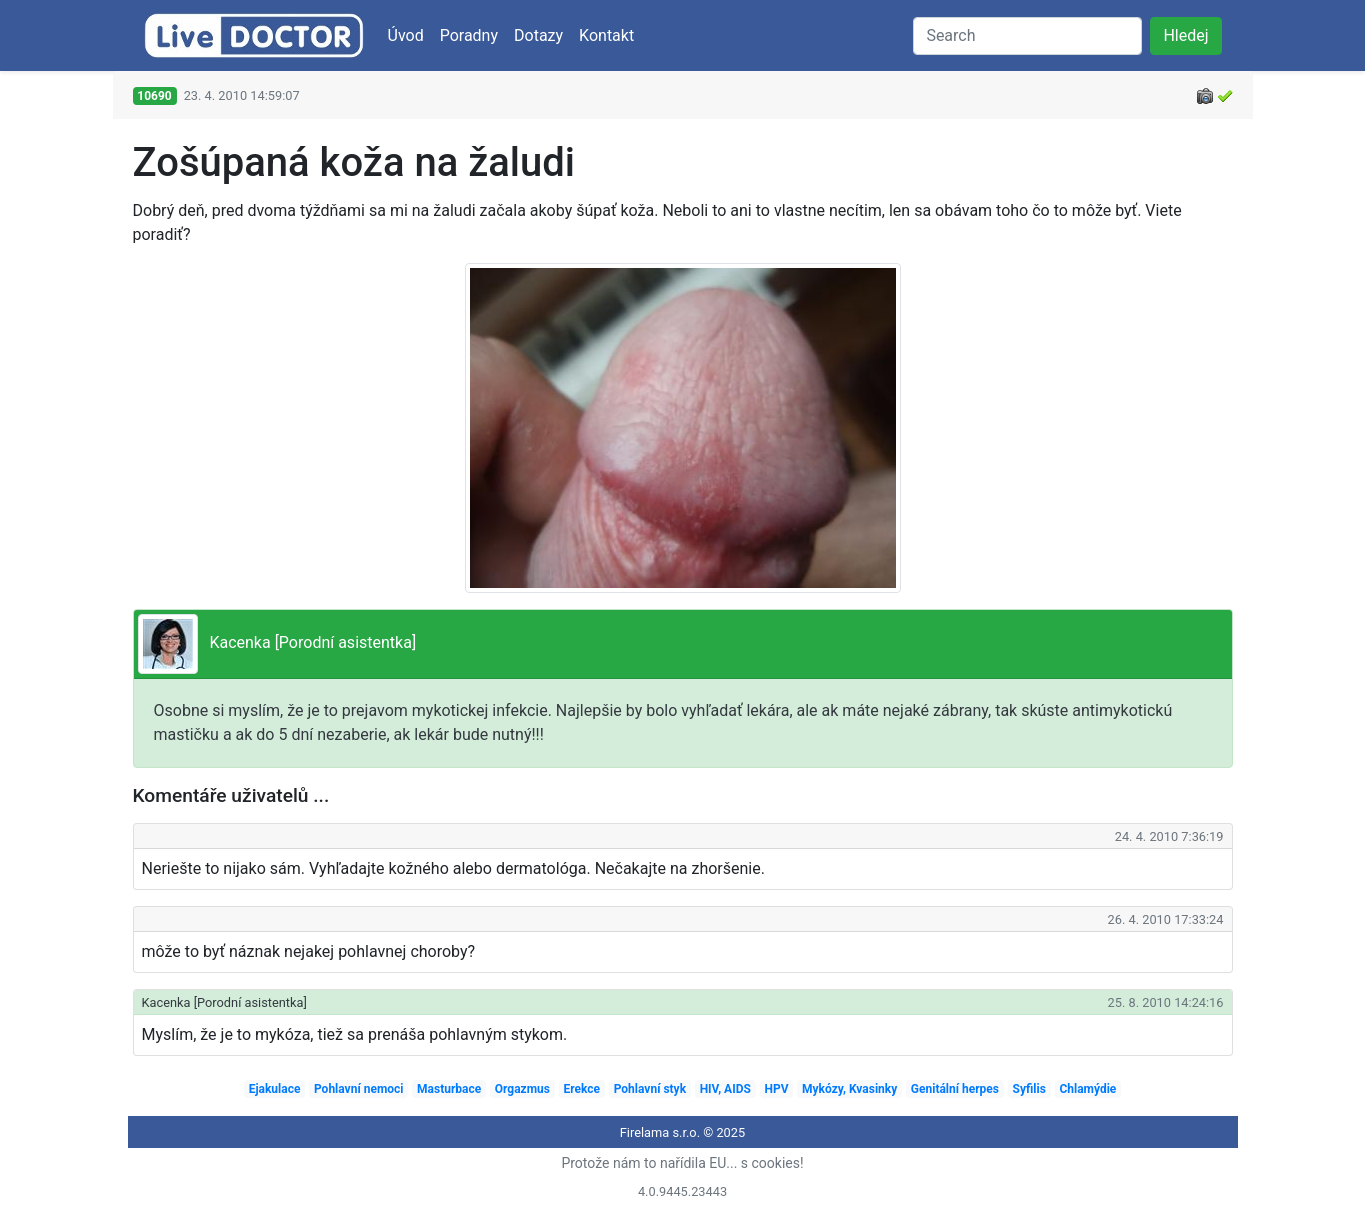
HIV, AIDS (725, 1089)
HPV (776, 1089)
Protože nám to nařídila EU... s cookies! (682, 1163)
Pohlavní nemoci (359, 1089)
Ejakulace (275, 1089)
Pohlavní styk (650, 1089)
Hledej (1185, 35)
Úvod (406, 35)
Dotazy (538, 35)
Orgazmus (522, 1089)
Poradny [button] (469, 35)
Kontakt (606, 35)
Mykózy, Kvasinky (849, 1089)
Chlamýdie (1087, 1089)
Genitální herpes (955, 1089)
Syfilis (1029, 1089)
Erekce (582, 1089)
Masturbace (449, 1089)
